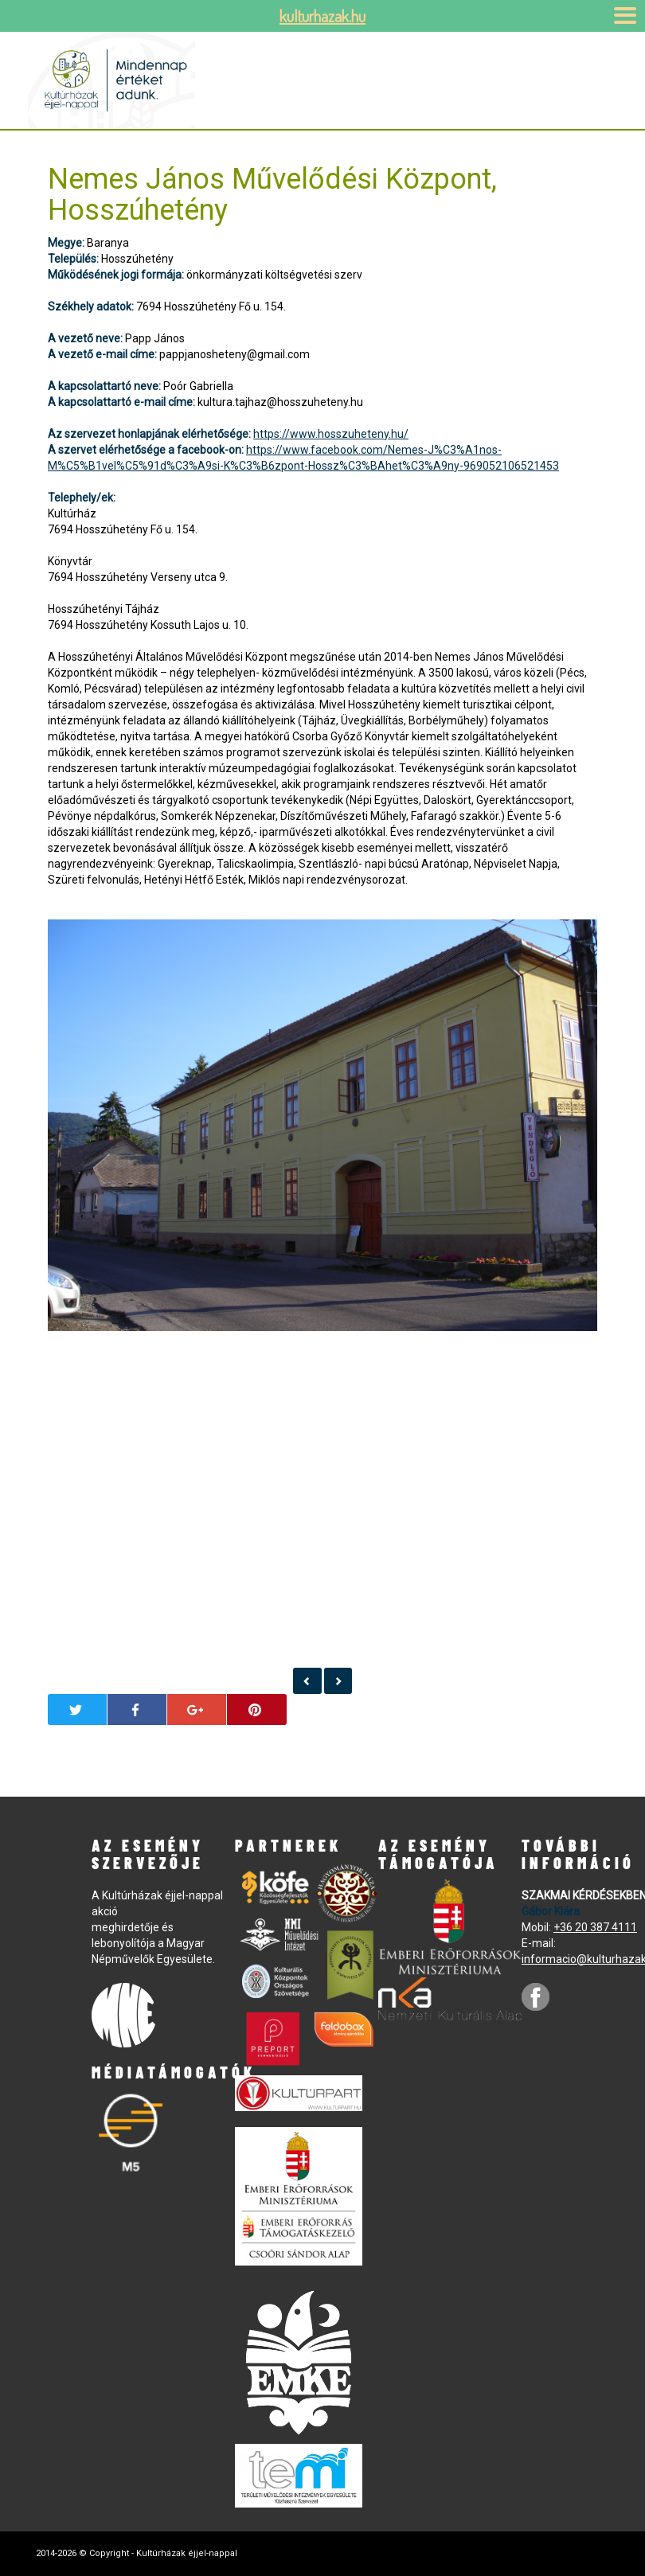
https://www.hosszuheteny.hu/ (330, 433)
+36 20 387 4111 (595, 1927)
